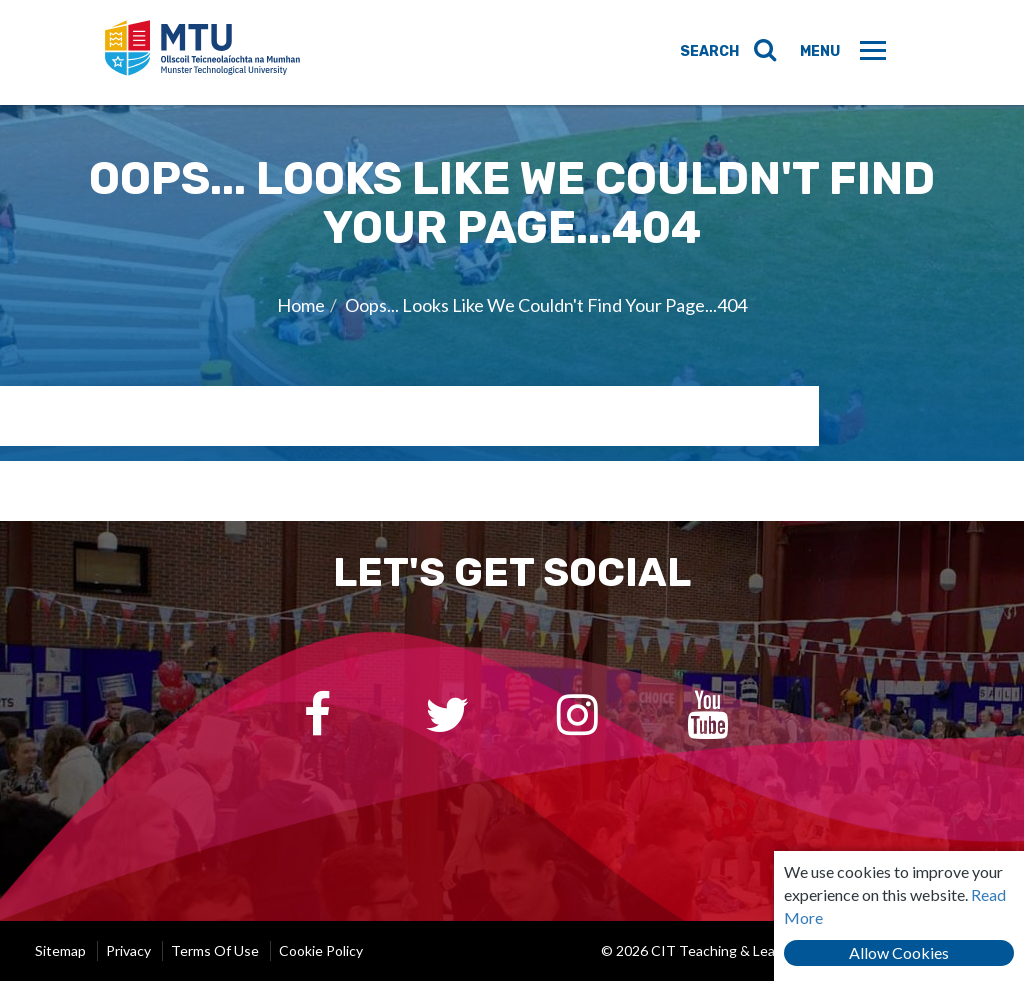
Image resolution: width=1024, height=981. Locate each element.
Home (301, 305)
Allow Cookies (899, 952)
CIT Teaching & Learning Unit (206, 52)
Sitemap (60, 950)
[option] (512, 282)
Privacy (128, 950)
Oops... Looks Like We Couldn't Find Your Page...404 (546, 305)
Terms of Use (215, 950)
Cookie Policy (321, 950)
